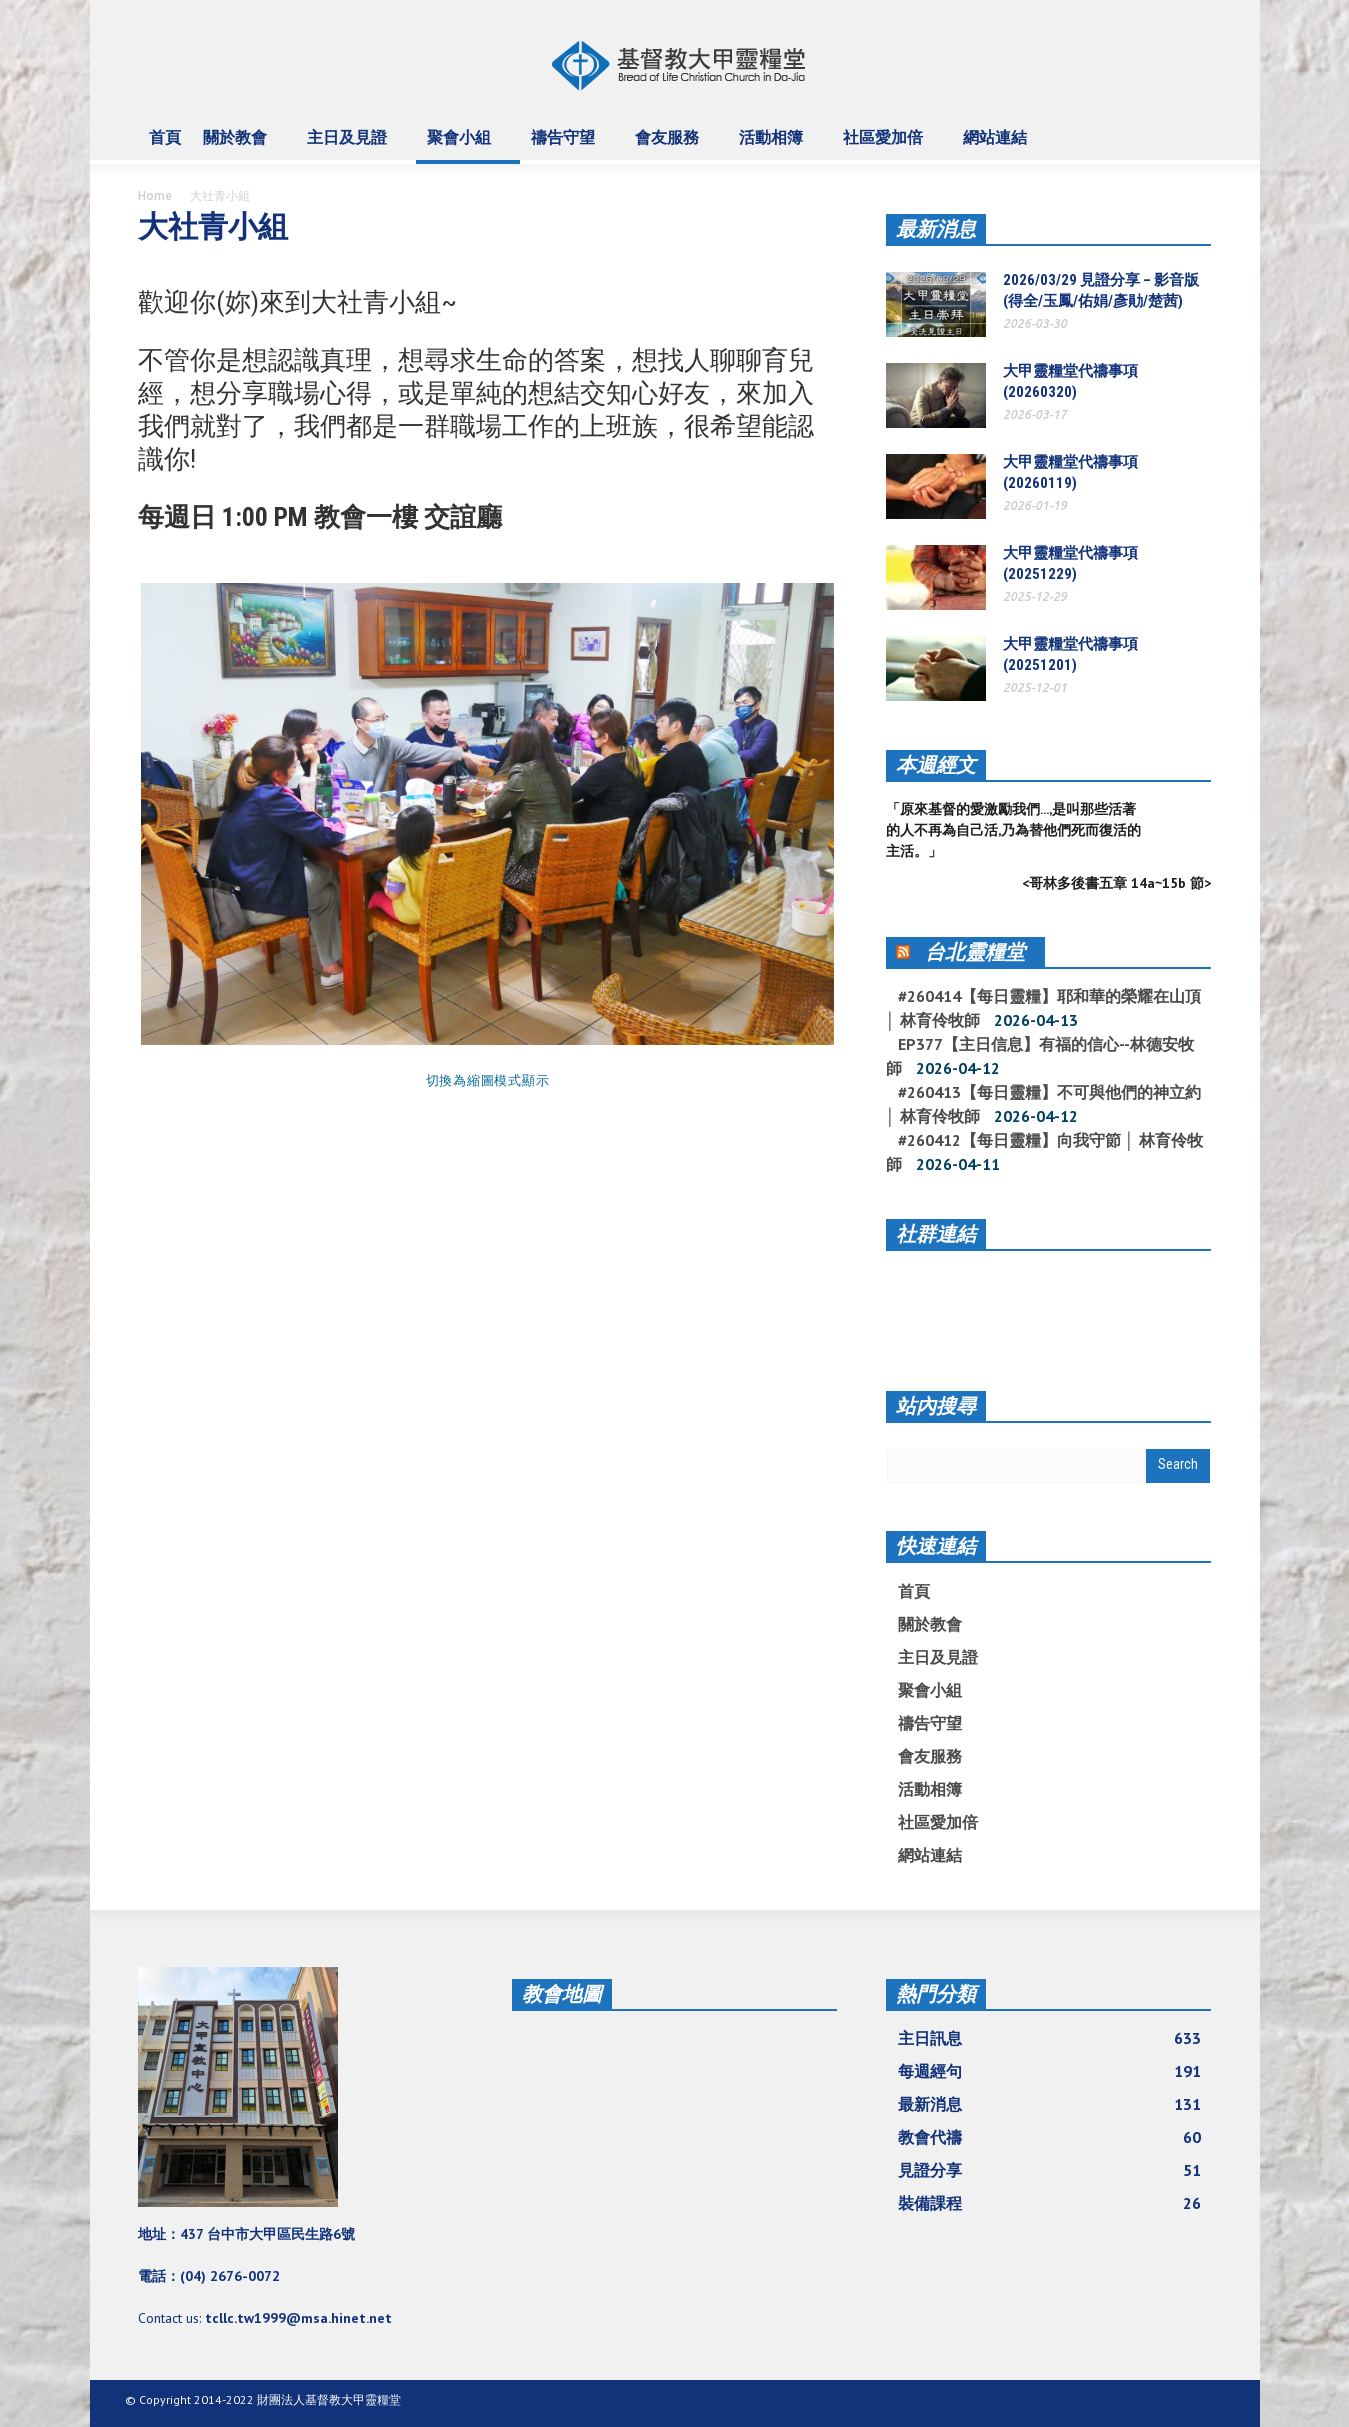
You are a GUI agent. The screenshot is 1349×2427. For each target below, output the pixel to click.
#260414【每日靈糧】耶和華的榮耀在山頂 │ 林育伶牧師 (1043, 1008)
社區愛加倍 (886, 146)
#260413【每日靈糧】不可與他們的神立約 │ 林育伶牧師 (1043, 1104)
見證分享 (1050, 2170)
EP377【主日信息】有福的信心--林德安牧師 (1040, 1056)
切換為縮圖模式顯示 (488, 1080)
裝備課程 (1050, 2203)
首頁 (165, 137)
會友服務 (670, 146)
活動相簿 (774, 146)
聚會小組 (462, 146)
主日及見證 (350, 146)
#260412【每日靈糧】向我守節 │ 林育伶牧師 (1044, 1152)
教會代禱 (1050, 2137)
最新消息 (936, 229)
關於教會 (238, 146)
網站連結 (998, 146)
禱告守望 (566, 146)
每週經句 (1050, 2071)
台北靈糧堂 (975, 952)
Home (155, 195)
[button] (1192, 136)
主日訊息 (1050, 2038)
